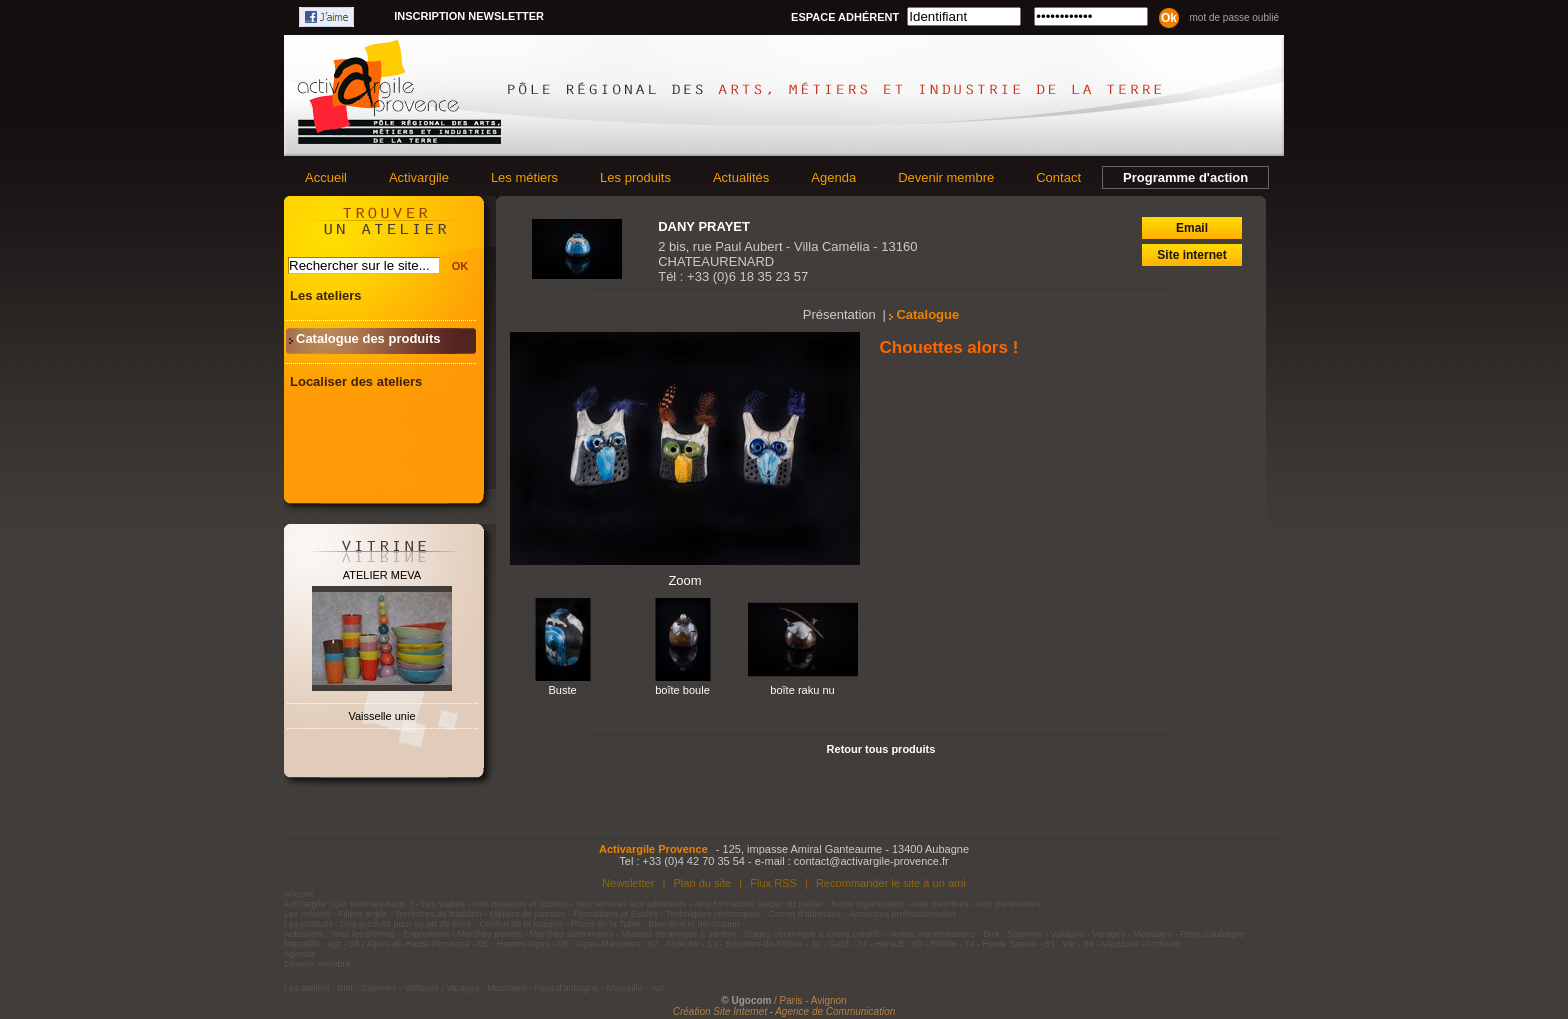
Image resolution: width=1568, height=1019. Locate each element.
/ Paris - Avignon (810, 1000)
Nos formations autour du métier (759, 904)
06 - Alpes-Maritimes (599, 944)
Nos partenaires (1009, 904)
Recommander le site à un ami (891, 883)
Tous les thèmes (363, 934)
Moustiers (1152, 934)
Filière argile (362, 914)
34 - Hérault (880, 944)
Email (1192, 228)
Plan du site (702, 883)
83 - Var (1059, 944)
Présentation (839, 314)
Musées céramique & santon (678, 934)
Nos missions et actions (520, 904)
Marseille (302, 944)
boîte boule (682, 690)
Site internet (1191, 255)
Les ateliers (326, 295)
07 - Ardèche (673, 944)
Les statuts (444, 904)
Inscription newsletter (469, 16)
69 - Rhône (934, 944)
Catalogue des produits (368, 338)
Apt (335, 944)
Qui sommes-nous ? (373, 904)
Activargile (419, 177)
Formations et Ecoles (615, 914)
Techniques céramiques (713, 914)
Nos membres (941, 904)
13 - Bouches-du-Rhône (755, 944)
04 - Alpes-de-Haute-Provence (409, 944)
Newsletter (628, 883)
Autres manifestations (932, 934)
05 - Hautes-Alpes (514, 944)
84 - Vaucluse (1111, 944)
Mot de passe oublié (1234, 17)
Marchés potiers (490, 934)
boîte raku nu (802, 690)
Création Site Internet (720, 1011)
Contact (1058, 177)
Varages (1108, 934)
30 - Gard (830, 944)
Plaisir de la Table (605, 924)
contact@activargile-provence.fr (871, 861)
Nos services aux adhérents (631, 904)
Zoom (684, 580)
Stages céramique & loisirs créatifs (812, 934)
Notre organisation (868, 904)
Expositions (427, 934)
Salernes (1025, 934)
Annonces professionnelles (903, 914)
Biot (991, 934)
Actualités (741, 177)
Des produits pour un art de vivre (406, 924)
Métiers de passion (529, 914)
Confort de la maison (520, 924)
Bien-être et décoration (694, 924)
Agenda (833, 177)
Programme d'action (1185, 177)
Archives (1163, 944)
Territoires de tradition (438, 914)
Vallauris (1067, 934)
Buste (562, 690)
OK (460, 266)
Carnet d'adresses (804, 914)
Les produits (635, 177)
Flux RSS (773, 883)
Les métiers (524, 177)
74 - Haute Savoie (1000, 944)
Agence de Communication (835, 1011)
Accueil (326, 177)
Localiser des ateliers (356, 381)
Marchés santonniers (572, 934)
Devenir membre (946, 177)
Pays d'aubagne (1212, 934)
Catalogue (927, 314)
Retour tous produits (881, 749)
